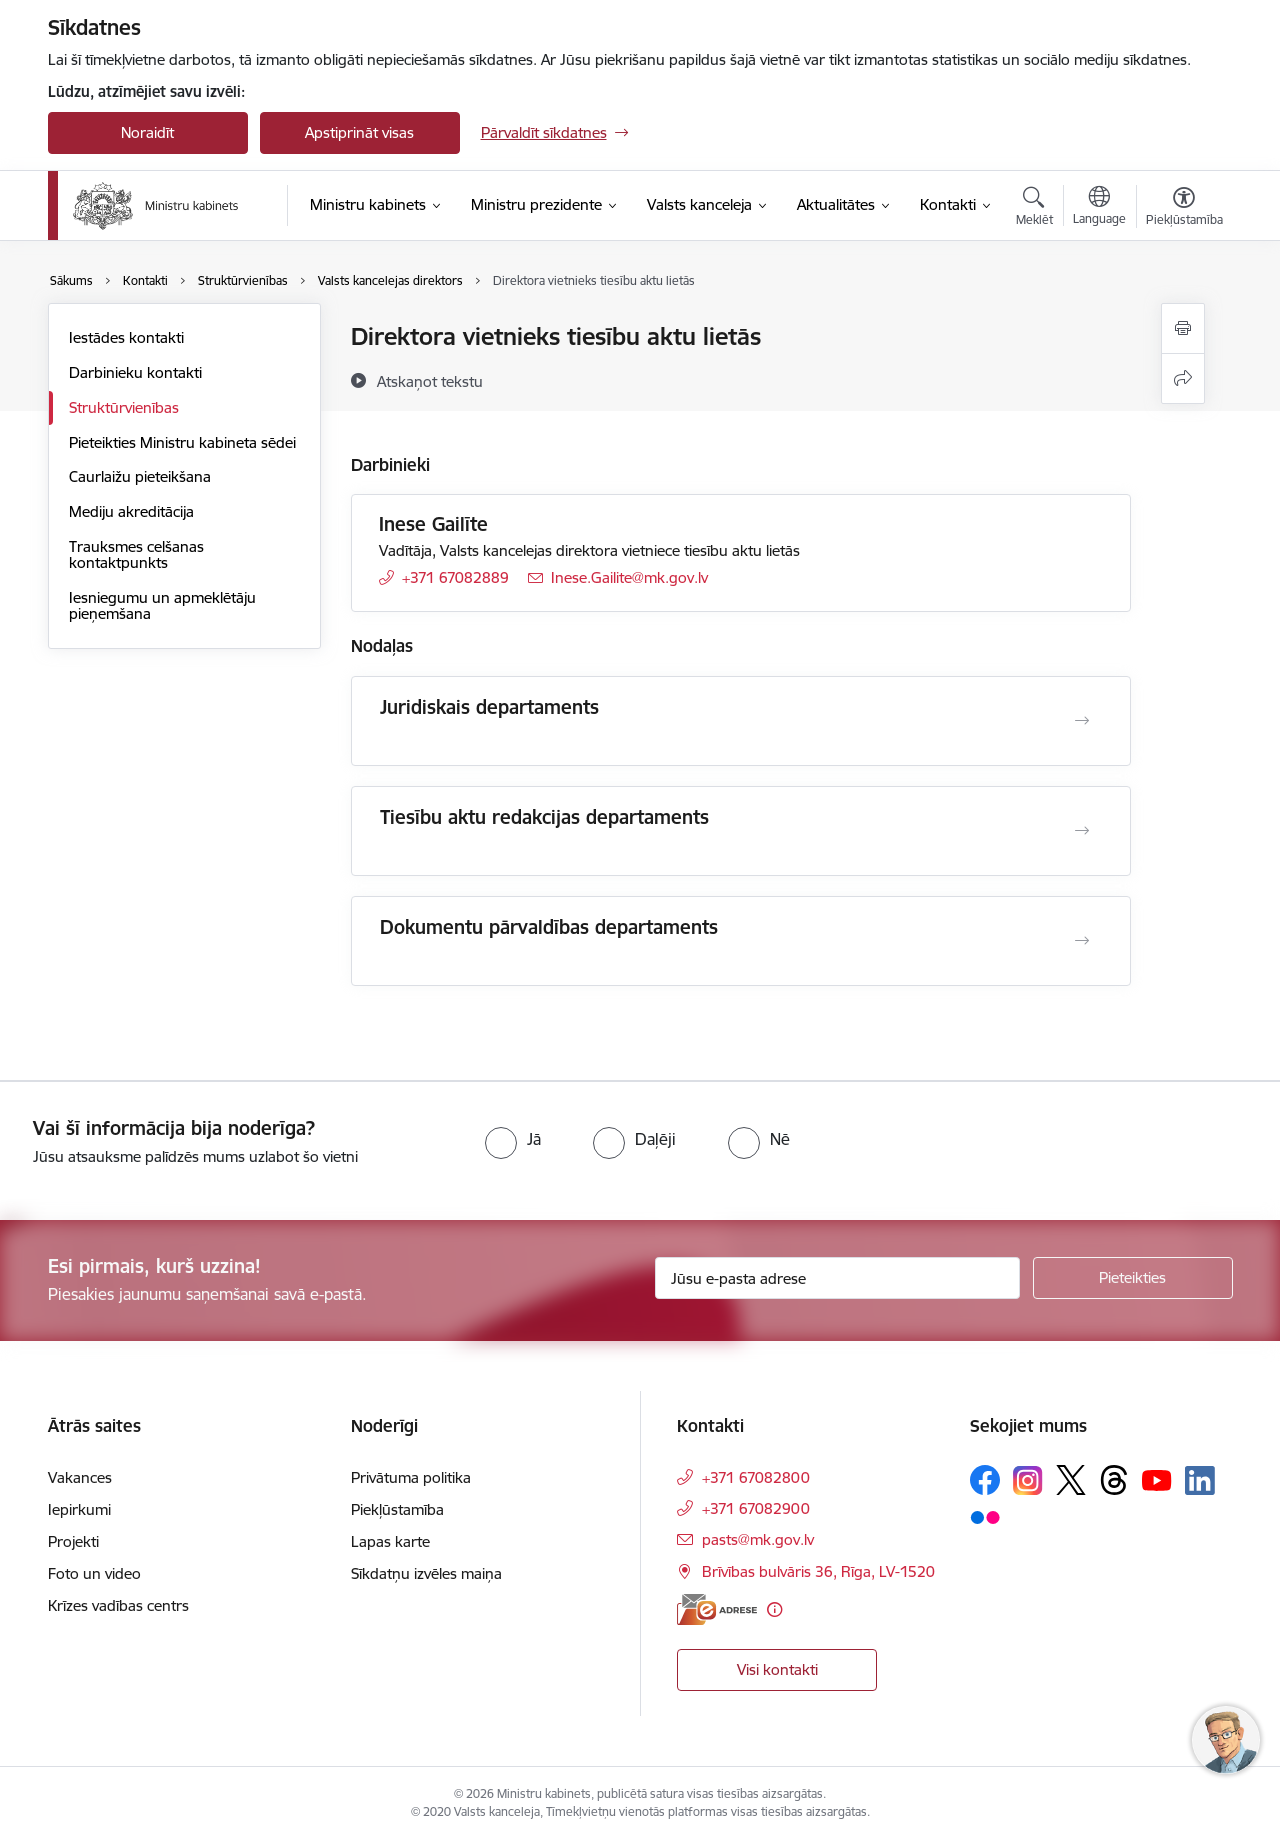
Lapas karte (390, 1541)
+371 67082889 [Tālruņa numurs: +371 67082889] (455, 577)
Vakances (80, 1477)
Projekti (73, 1541)
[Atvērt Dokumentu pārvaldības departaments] (1082, 941)
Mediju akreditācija (131, 511)
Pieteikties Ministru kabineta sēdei (182, 442)
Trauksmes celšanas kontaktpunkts (136, 554)
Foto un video (94, 1573)
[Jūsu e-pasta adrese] (837, 1278)
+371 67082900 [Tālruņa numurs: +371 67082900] (756, 1508)
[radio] (513, 1139)
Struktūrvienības (124, 407)
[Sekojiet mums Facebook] (985, 1480)
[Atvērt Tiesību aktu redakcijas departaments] (1082, 831)
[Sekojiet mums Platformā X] (1071, 1480)
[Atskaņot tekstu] (430, 381)
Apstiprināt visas (359, 132)
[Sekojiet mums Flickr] (985, 1516)
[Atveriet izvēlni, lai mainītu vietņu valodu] (1099, 208)
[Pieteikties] (1133, 1278)
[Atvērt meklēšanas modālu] (1034, 209)
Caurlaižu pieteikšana (140, 476)
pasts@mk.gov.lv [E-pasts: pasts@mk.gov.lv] (758, 1539)
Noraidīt (147, 132)
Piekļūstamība (397, 1509)
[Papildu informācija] (774, 1609)
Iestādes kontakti (126, 337)
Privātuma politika (411, 1477)
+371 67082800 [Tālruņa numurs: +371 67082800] (756, 1477)
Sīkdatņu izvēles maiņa (426, 1573)
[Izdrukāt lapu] (1183, 328)
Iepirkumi (79, 1509)
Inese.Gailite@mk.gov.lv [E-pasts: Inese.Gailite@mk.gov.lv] (629, 577)
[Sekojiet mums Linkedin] (1200, 1481)
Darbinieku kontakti (135, 372)
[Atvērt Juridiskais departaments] (1082, 721)
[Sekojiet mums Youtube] (1157, 1479)
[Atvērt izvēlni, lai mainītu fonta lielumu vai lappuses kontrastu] (1184, 209)
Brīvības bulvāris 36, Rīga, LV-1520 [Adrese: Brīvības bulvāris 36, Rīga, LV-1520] (818, 1571)
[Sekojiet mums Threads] (1114, 1480)
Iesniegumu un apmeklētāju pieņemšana (162, 605)
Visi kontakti (777, 1669)
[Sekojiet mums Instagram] (1028, 1480)
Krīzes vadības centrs (118, 1605)
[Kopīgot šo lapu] (1183, 378)
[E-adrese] (717, 1609)
